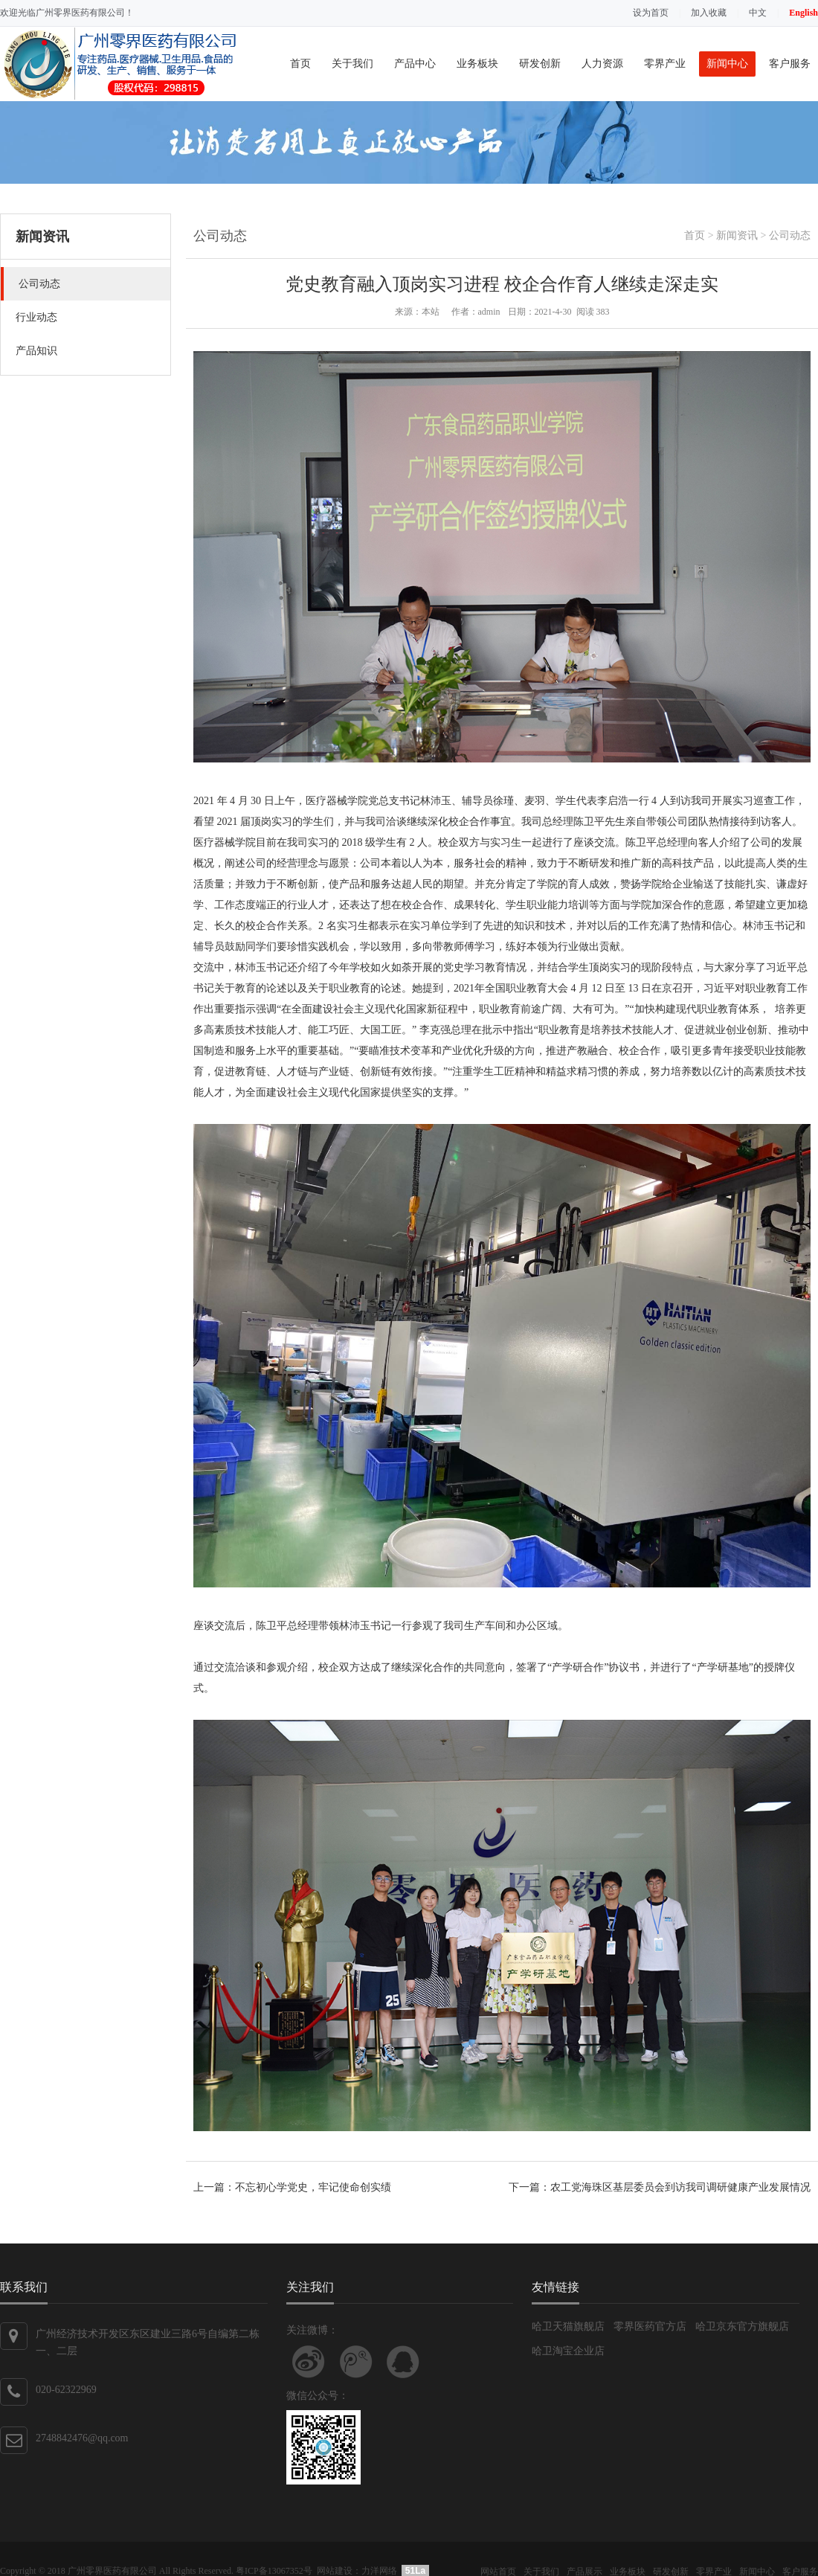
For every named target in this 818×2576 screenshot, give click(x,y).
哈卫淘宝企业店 (568, 2351)
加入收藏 (709, 12)
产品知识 (36, 350)
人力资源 (602, 63)
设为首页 (651, 12)
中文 (758, 12)
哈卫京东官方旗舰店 (742, 2326)
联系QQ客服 (403, 2361)
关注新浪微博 (308, 2361)
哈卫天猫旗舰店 (568, 2326)
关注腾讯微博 (356, 2361)
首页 (300, 63)
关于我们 (352, 63)
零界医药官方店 (650, 2326)
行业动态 (36, 317)
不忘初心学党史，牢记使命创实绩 (313, 2187)
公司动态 (39, 283)
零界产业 (665, 63)
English (803, 12)
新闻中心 (727, 63)
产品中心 (415, 63)
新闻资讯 (737, 235)
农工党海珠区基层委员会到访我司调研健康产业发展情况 (680, 2187)
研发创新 (540, 63)
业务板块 (477, 63)
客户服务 (790, 63)
